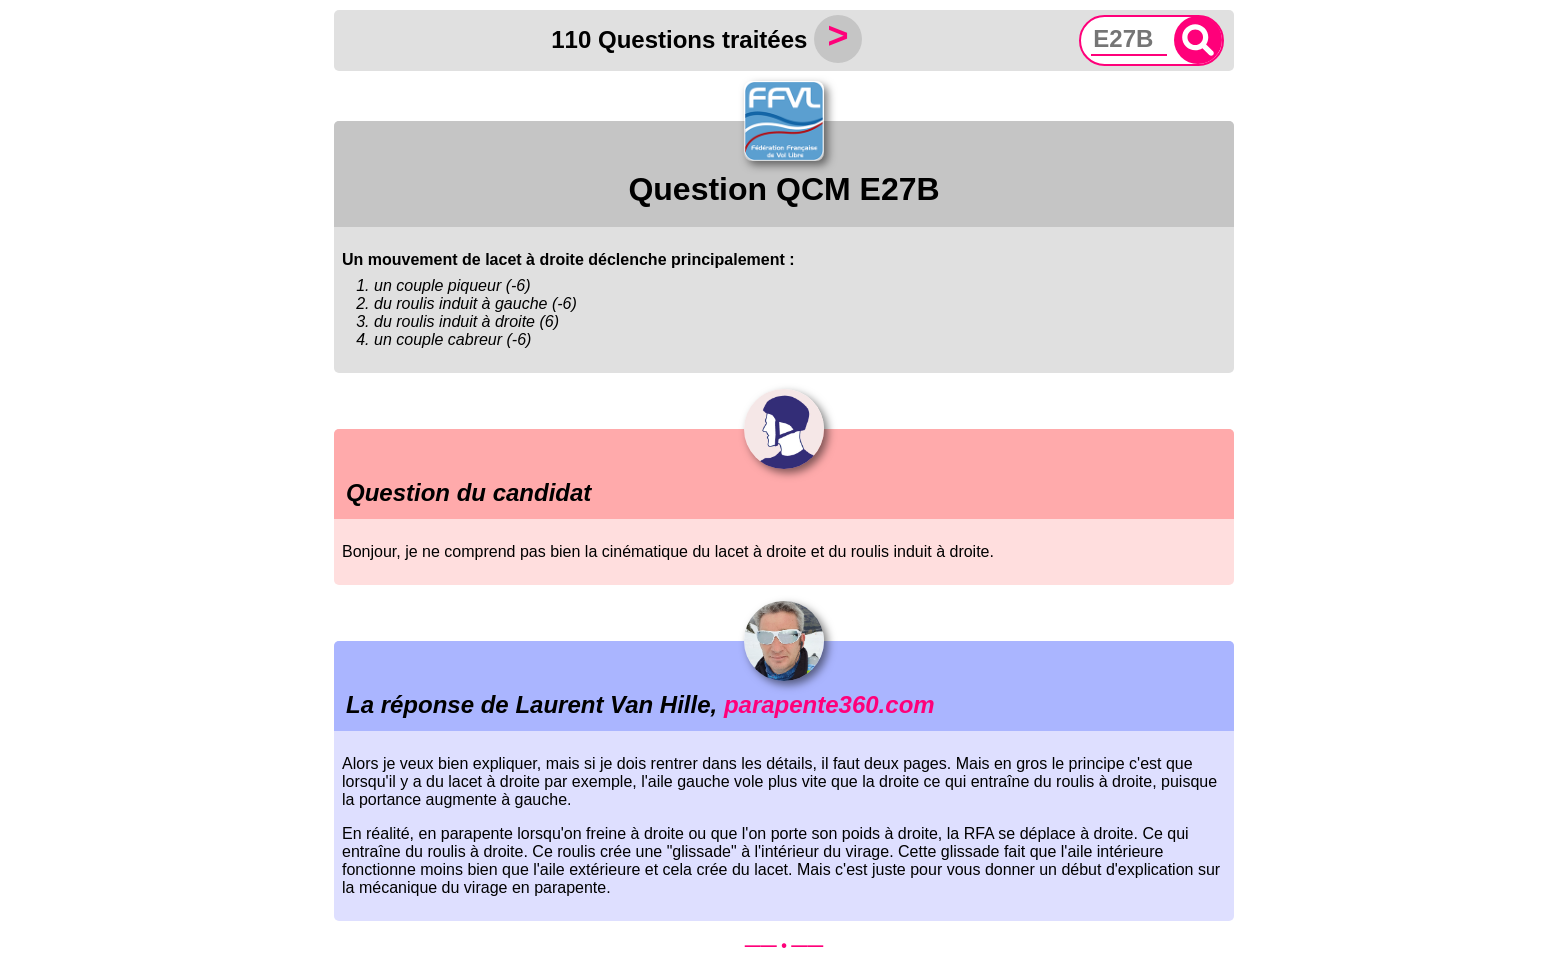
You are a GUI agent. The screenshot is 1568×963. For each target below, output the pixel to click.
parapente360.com (829, 704)
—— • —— (784, 945)
